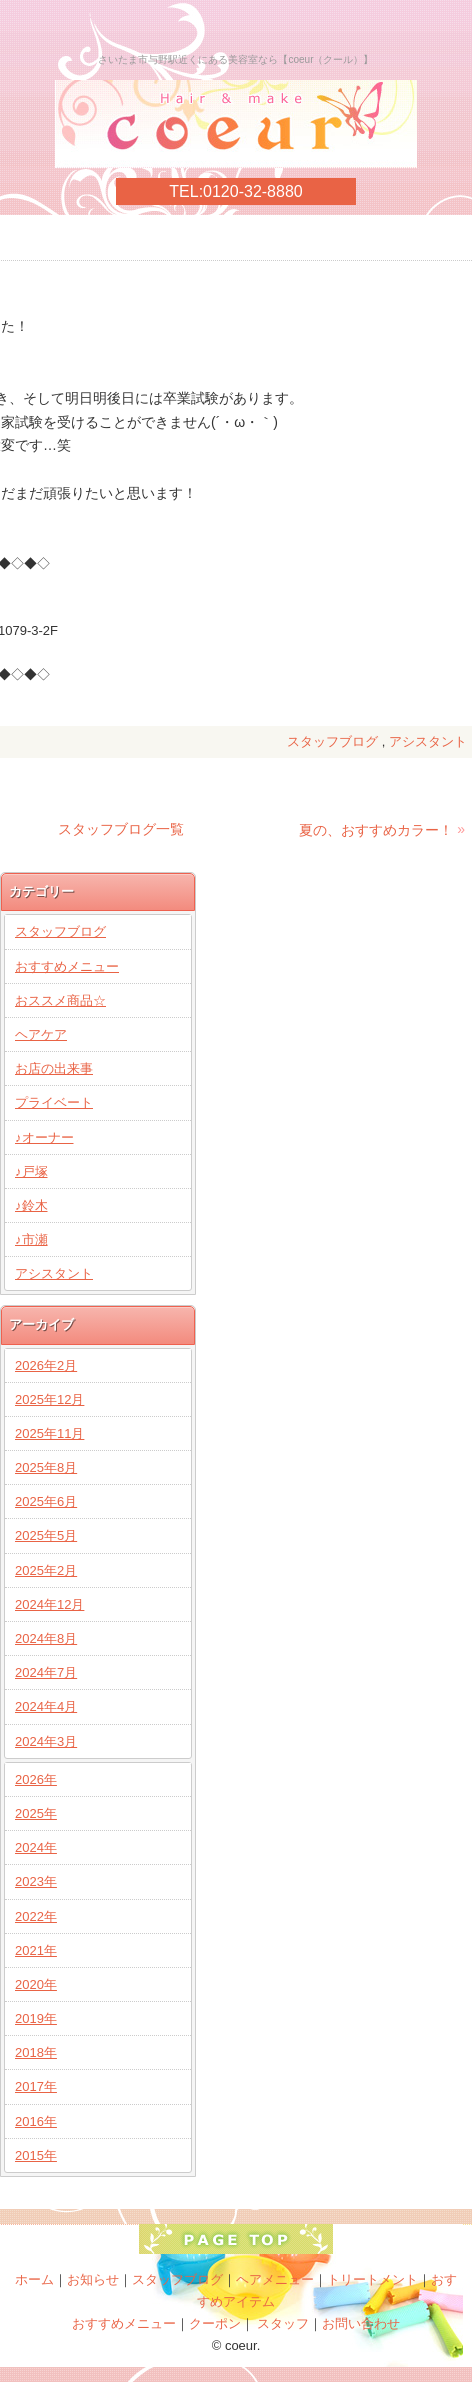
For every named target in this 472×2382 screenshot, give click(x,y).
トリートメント (372, 2279)
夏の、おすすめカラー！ (376, 830)
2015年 (36, 2155)
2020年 (36, 1984)
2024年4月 (46, 1706)
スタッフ (283, 2323)
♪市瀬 (31, 1239)
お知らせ (93, 2279)
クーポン (215, 2323)
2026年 (36, 1779)
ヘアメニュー (275, 2279)
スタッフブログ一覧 (121, 829)
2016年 (36, 2121)
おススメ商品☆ (60, 1000)
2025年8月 (46, 1467)
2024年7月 (46, 1672)
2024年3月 (46, 1741)
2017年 (36, 2086)
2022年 (36, 1916)
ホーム (34, 2279)
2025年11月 (49, 1433)
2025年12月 (49, 1399)
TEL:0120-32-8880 (235, 191)
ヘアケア (41, 1034)
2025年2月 (46, 1570)
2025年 (36, 1813)
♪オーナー (44, 1137)
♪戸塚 (31, 1171)
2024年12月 (49, 1604)
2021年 (36, 1950)
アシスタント (428, 741)
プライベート (54, 1102)
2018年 (36, 2052)
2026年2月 (46, 1365)
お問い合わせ (361, 2323)
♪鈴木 (31, 1205)
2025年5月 (46, 1535)
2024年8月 (46, 1638)
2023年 (36, 1881)
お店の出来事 (54, 1068)
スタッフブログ (332, 741)
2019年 (36, 2018)
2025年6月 (46, 1501)
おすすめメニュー (67, 966)
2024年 (36, 1847)
